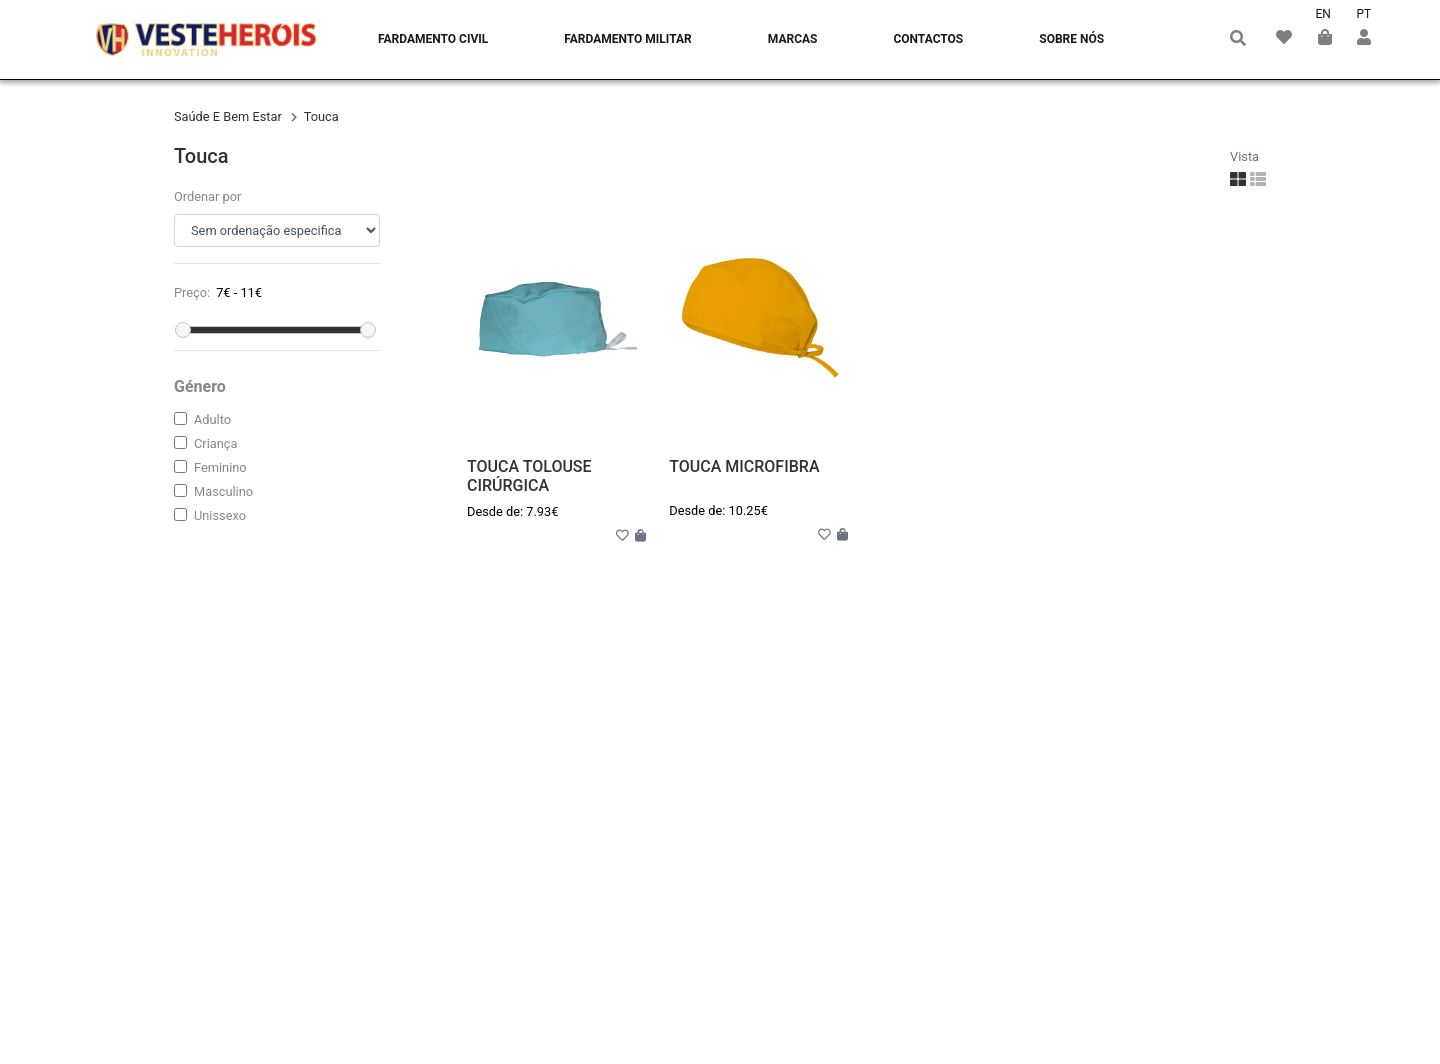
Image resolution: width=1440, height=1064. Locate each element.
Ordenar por (207, 196)
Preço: (192, 292)
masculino (223, 491)
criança (215, 443)
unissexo (220, 515)
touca (321, 116)
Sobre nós (1071, 39)
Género (200, 386)
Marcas (793, 39)
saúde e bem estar (229, 116)
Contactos (928, 39)
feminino (220, 467)
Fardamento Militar (627, 39)
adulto (212, 419)
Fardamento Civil (433, 39)
